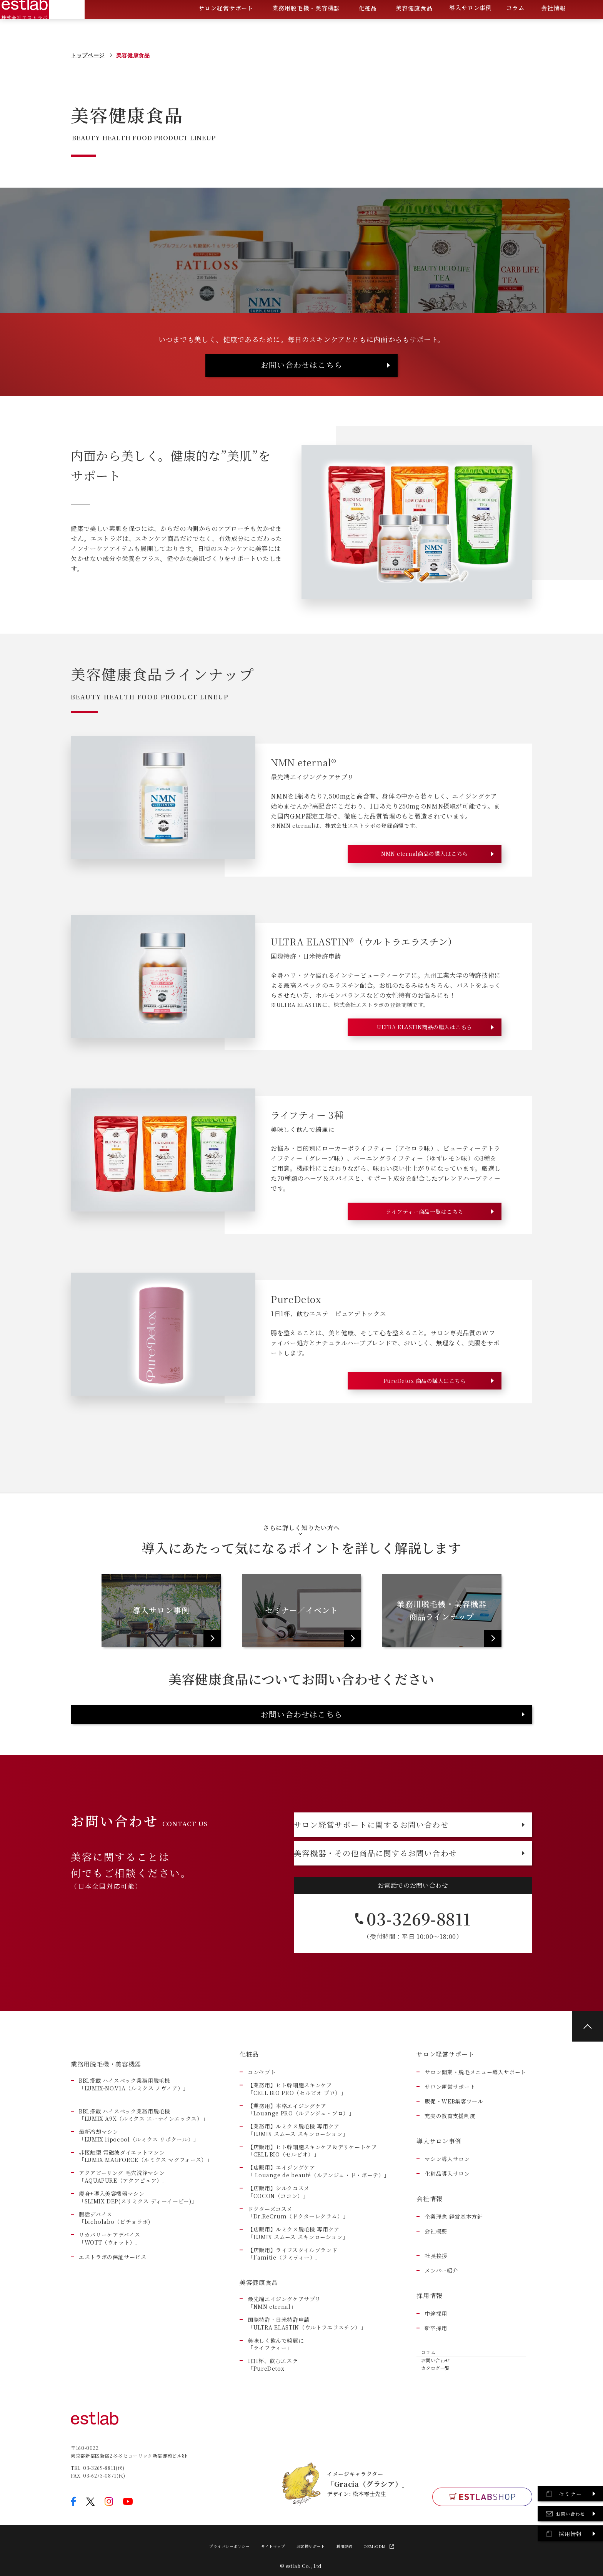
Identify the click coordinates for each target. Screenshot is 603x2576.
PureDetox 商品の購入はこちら (424, 1412)
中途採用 (436, 2384)
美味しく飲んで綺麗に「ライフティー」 (276, 2414)
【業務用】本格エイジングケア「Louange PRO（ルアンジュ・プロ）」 (301, 2180)
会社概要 (436, 2302)
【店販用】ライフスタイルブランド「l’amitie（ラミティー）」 (292, 2324)
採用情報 (429, 2366)
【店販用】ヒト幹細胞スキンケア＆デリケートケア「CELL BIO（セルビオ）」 (312, 2221)
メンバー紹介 (441, 2341)
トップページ (88, 55)
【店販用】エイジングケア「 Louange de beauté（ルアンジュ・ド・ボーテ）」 (319, 2242)
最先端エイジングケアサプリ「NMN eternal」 (284, 2373)
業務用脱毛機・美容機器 (306, 29)
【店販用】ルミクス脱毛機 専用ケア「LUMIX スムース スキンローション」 (298, 2303)
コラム (515, 28)
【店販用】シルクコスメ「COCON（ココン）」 (279, 2262)
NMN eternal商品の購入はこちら (424, 871)
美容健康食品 (414, 29)
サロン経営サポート (225, 29)
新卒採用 (436, 2399)
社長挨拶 (436, 2326)
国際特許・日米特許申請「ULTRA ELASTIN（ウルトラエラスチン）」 (307, 2394)
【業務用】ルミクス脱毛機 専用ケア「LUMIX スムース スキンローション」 (298, 2200)
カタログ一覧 (435, 2459)
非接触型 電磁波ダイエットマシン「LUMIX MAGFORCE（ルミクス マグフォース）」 (146, 2226)
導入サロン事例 (470, 28)
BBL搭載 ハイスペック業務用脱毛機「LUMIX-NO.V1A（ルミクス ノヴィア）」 (134, 2155)
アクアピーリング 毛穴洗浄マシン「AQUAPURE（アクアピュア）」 (123, 2247)
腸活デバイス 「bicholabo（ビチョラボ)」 (117, 2288)
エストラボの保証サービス (113, 2327)
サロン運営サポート (450, 2157)
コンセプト (262, 2143)
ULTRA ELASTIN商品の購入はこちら (424, 1050)
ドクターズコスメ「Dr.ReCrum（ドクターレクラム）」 (298, 2283)
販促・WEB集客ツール (454, 2172)
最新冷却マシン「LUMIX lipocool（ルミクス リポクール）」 (139, 2206)
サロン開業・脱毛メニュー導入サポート (475, 2143)
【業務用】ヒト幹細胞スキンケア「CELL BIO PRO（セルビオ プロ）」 (297, 2159)
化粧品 (368, 29)
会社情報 (553, 29)
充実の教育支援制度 (450, 2186)
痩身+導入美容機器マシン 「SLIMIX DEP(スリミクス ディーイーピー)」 (138, 2268)
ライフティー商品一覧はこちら (424, 1241)
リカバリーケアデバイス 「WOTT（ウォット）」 (110, 2309)
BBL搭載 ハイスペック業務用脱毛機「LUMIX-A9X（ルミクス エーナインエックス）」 (143, 2185)
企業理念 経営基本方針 (454, 2287)
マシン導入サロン (447, 2229)
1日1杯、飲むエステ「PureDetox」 (273, 2435)
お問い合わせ (435, 2441)
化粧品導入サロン (447, 2244)
